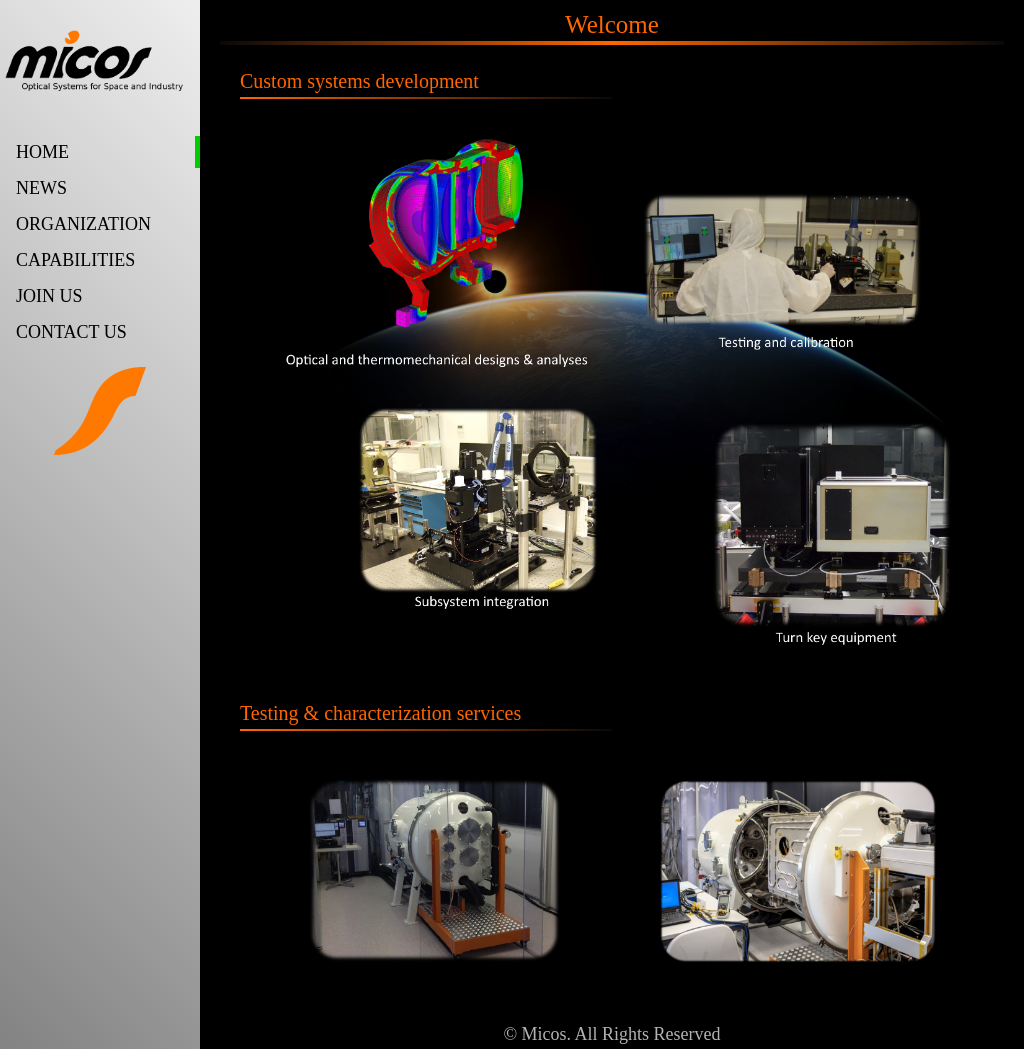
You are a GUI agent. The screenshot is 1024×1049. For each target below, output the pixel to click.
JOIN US (49, 296)
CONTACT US (71, 332)
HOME (42, 152)
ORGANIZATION (83, 224)
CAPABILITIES (75, 260)
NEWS (41, 188)
